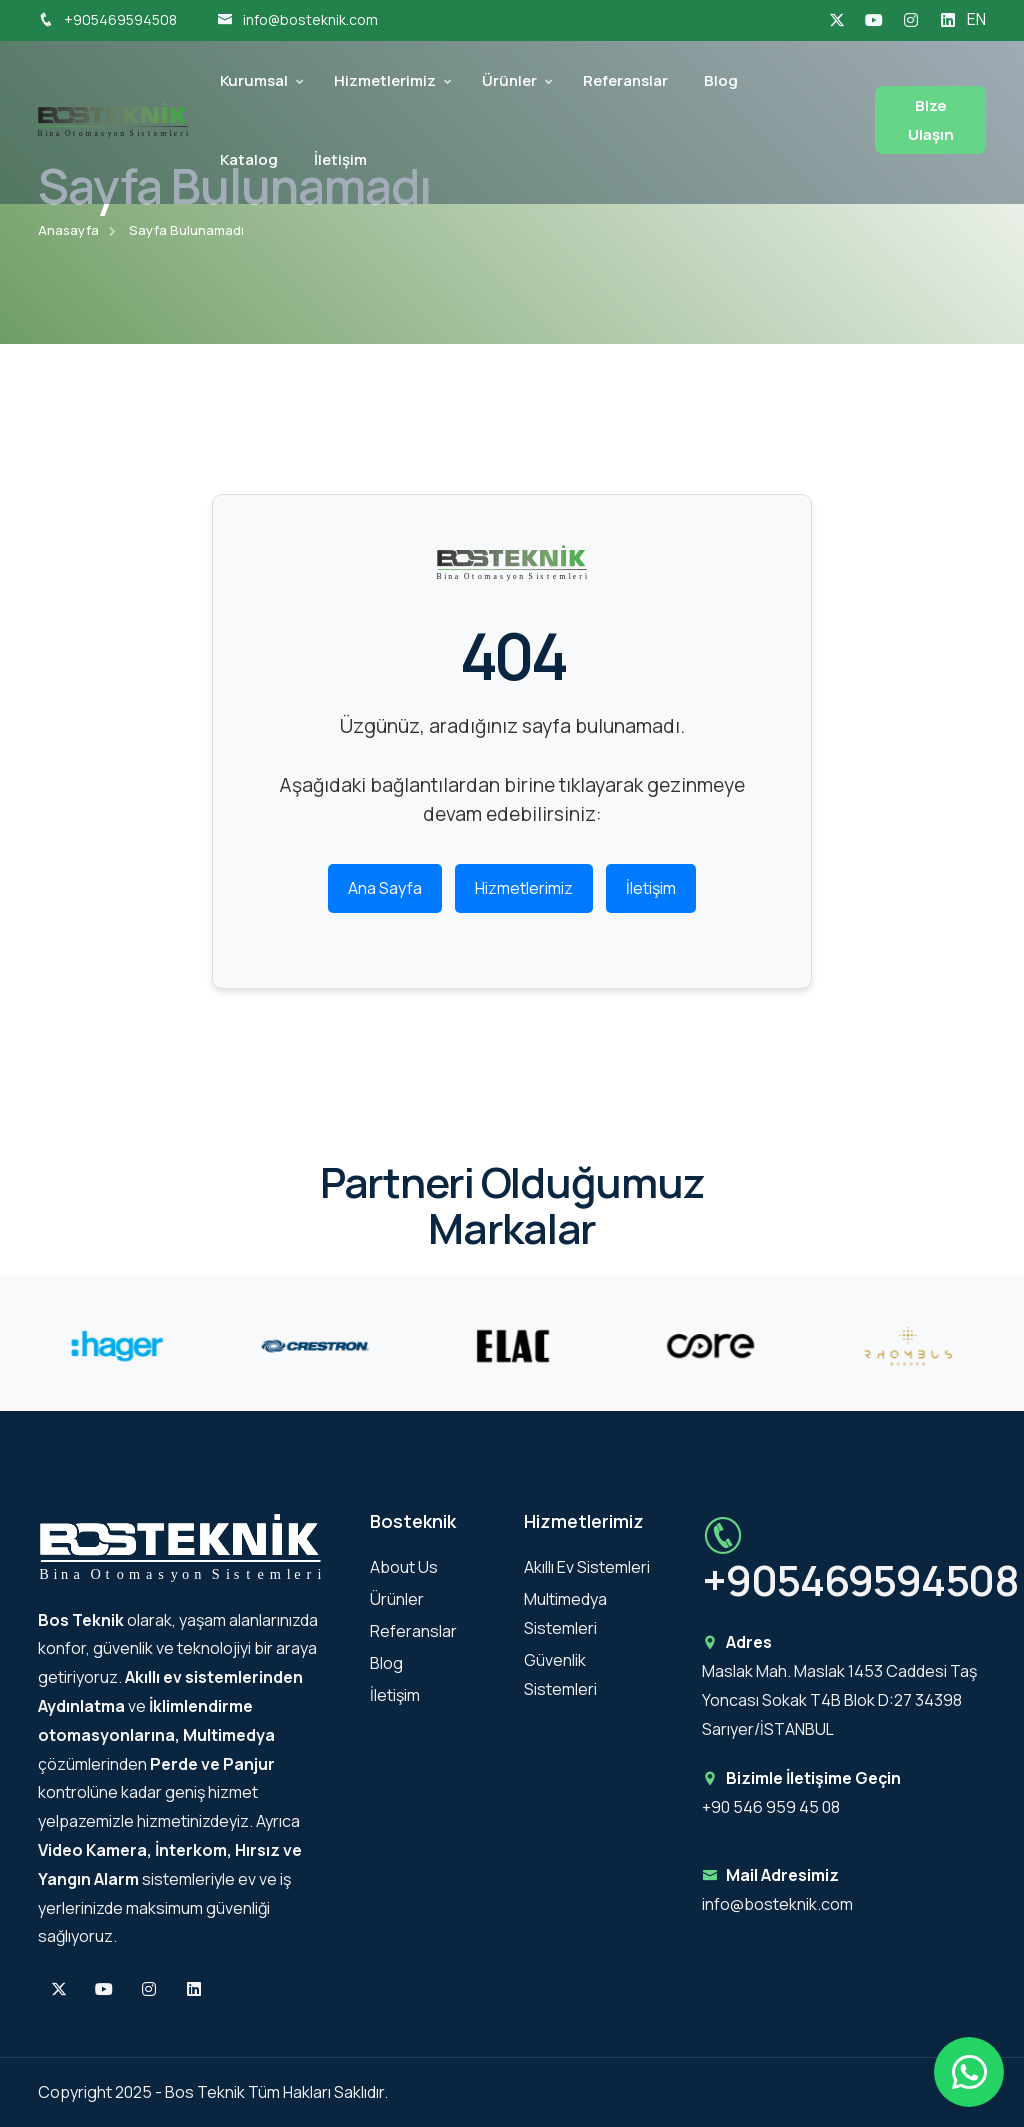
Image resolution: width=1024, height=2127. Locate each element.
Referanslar (625, 80)
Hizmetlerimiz (385, 80)
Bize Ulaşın (931, 120)
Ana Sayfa (385, 889)
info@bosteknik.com (297, 19)
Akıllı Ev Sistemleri (587, 1567)
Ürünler (509, 80)
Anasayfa (68, 230)
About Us (404, 1567)
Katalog (249, 159)
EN (976, 19)
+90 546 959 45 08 (771, 1807)
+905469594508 (107, 19)
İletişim (340, 159)
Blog (721, 80)
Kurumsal (254, 80)
